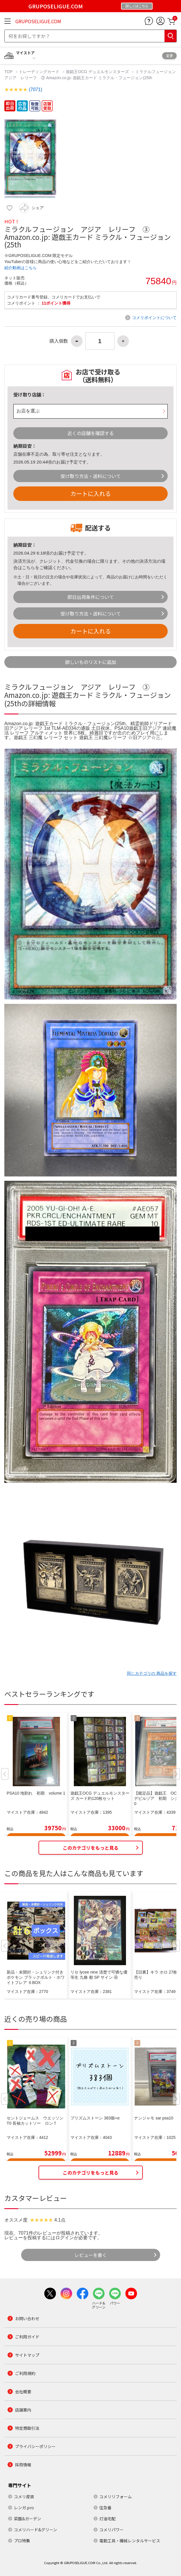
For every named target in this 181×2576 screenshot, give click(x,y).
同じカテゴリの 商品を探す (152, 1673)
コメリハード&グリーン (35, 2530)
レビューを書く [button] (90, 2254)
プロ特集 (22, 2541)
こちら (28, 567)
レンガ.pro (24, 2508)
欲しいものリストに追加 (90, 661)
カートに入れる (90, 493)
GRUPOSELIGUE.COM (38, 21)
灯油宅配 (107, 2519)
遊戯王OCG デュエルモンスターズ (97, 71)
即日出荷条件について (90, 596)
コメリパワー (111, 2530)
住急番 (105, 2508)
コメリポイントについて (154, 317)
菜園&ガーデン (27, 2519)
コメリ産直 (24, 2496)
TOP (9, 71)
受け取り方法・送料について (91, 476)
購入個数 (59, 341)
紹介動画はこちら (20, 267)
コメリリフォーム (115, 2496)
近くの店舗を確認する (90, 433)
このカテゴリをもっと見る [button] (90, 1847)
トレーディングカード (39, 71)
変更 (169, 55)
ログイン (64, 2237)
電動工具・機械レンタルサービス (129, 2541)
